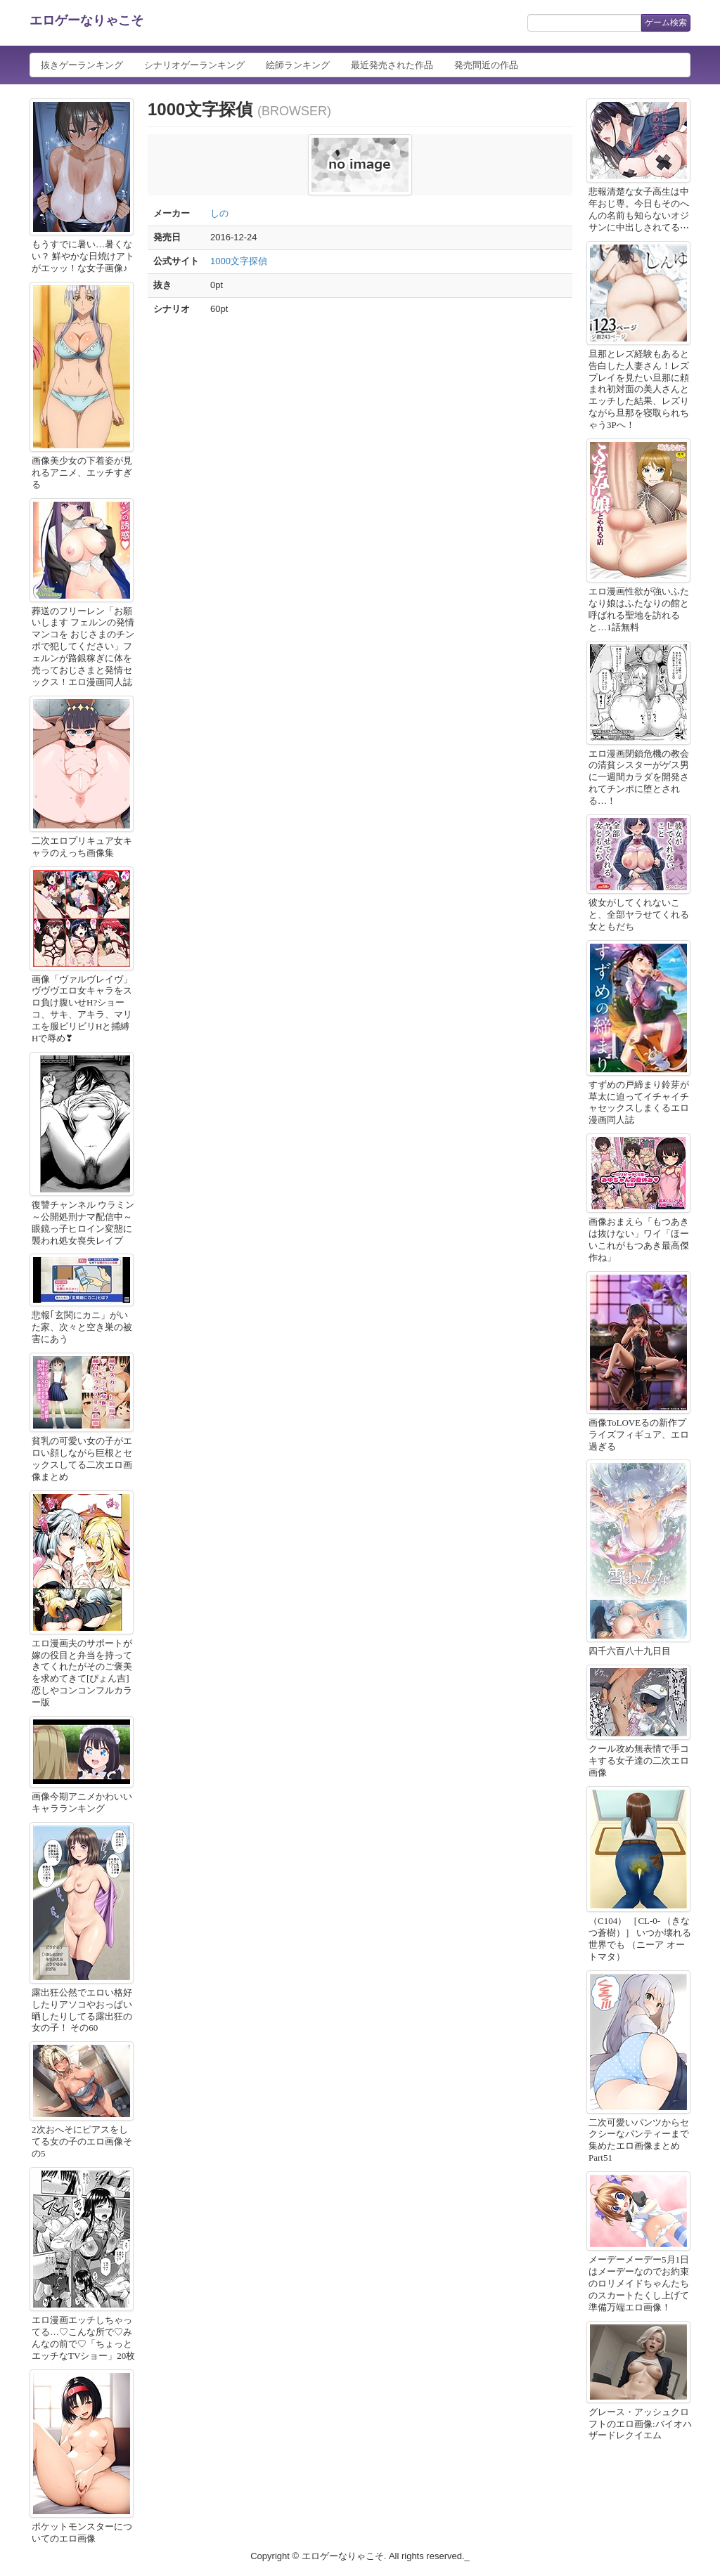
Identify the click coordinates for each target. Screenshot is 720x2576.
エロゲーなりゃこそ (86, 20)
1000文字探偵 (238, 261)
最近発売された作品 (392, 65)
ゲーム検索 (666, 22)
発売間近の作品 (486, 65)
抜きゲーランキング (82, 65)
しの (219, 213)
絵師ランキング (298, 65)
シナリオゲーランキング (194, 65)
